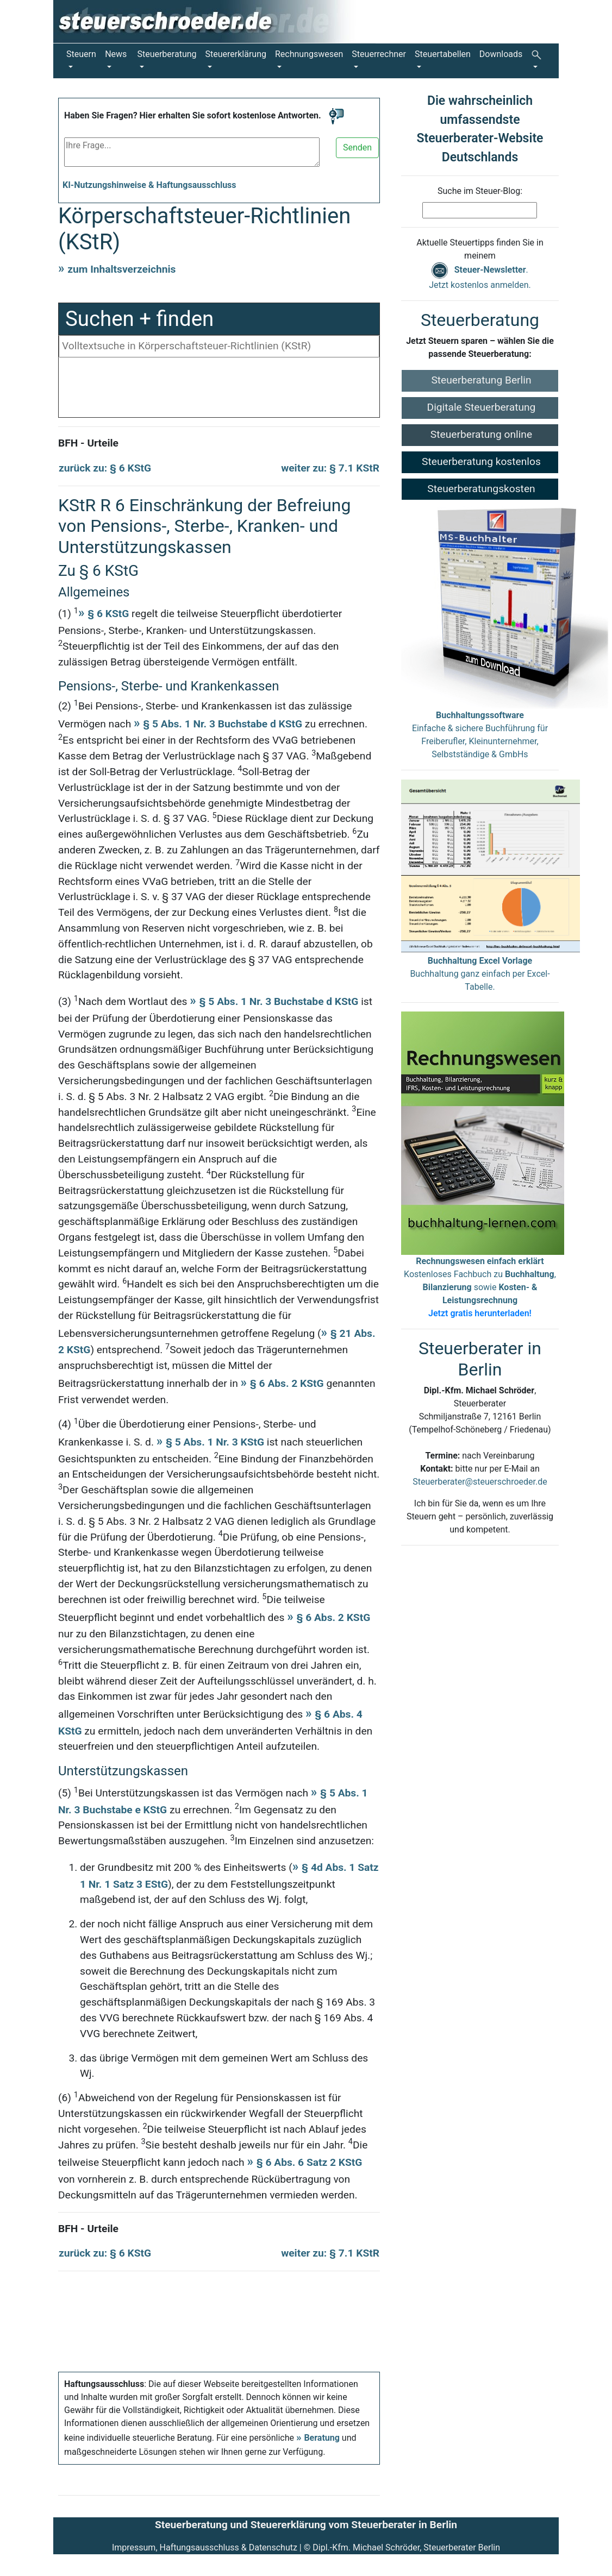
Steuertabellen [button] (443, 54)
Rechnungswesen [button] (309, 54)
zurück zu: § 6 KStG (105, 468)
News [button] (116, 54)
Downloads (500, 54)
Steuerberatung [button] (166, 54)
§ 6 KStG (108, 613)
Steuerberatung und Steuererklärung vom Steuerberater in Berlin (306, 2524)
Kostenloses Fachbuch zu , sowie (480, 1287)
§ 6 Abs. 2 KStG (287, 1383)
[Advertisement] (219, 390)
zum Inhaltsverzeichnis (121, 269)
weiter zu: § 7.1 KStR (330, 468)
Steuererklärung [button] (235, 54)
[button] (538, 61)
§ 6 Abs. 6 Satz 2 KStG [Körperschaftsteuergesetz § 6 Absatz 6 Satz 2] (310, 2162)
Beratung (322, 2438)
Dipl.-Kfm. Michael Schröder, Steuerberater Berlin (406, 2547)
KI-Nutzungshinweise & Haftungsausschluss (149, 185)
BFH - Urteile (88, 443)
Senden (357, 147)
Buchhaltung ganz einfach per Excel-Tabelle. (479, 974)
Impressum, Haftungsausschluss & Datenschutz (204, 2547)
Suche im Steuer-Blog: (480, 191)
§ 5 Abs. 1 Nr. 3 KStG (215, 1442)
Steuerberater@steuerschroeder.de (480, 1482)
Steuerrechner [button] (379, 54)
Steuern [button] (81, 54)
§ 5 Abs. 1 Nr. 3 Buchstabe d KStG (222, 724)
